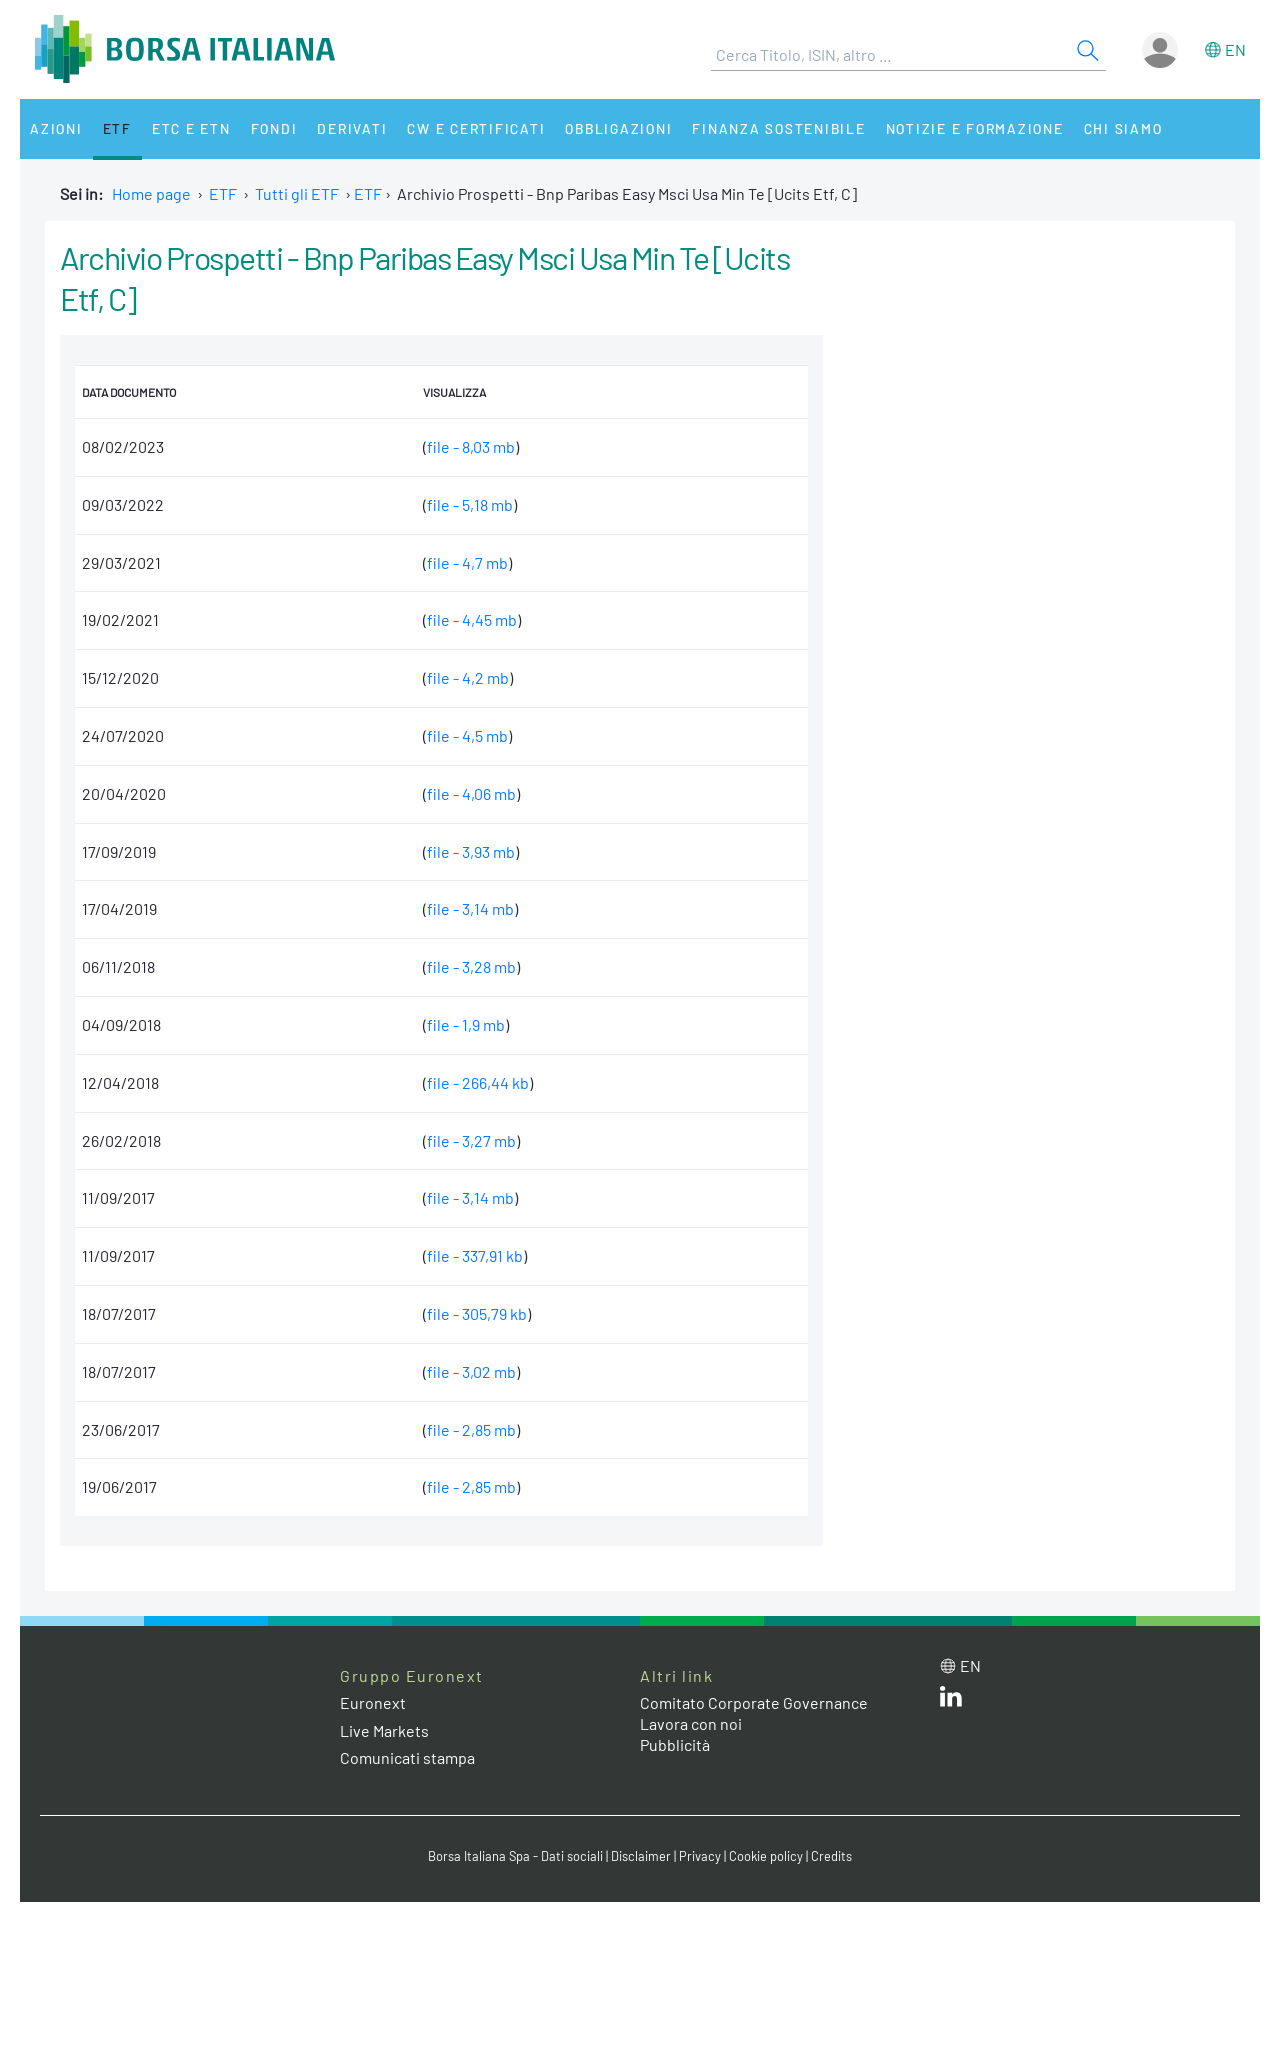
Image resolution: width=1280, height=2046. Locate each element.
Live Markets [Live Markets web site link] (384, 1730)
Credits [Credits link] (831, 1856)
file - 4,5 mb (467, 735)
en (1235, 49)
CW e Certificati (476, 128)
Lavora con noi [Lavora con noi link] (691, 1723)
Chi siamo (1123, 128)
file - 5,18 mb (470, 504)
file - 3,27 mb (471, 1140)
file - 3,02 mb (471, 1371)
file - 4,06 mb (471, 793)
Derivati (352, 128)
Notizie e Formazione (975, 128)
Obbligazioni (618, 128)
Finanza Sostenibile (778, 128)
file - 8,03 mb (471, 446)
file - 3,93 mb (471, 851)
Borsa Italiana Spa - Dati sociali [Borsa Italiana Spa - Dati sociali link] (515, 1856)
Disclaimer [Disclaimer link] (641, 1856)
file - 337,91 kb (475, 1255)
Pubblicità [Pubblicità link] (675, 1744)
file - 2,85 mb (471, 1429)
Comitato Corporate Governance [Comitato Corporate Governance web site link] (754, 1702)
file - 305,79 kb (477, 1313)
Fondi (274, 128)
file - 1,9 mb (466, 1024)
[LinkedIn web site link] (951, 1700)
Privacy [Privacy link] (700, 1856)
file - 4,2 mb (468, 677)
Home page (151, 193)
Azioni (56, 128)
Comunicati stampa (407, 1757)
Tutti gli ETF (297, 193)
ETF (117, 128)
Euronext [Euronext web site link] (373, 1702)
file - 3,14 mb (470, 908)
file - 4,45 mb (472, 619)
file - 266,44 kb (478, 1082)
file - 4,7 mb (467, 562)
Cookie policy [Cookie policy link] (766, 1856)
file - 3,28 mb (471, 966)
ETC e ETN (191, 128)
